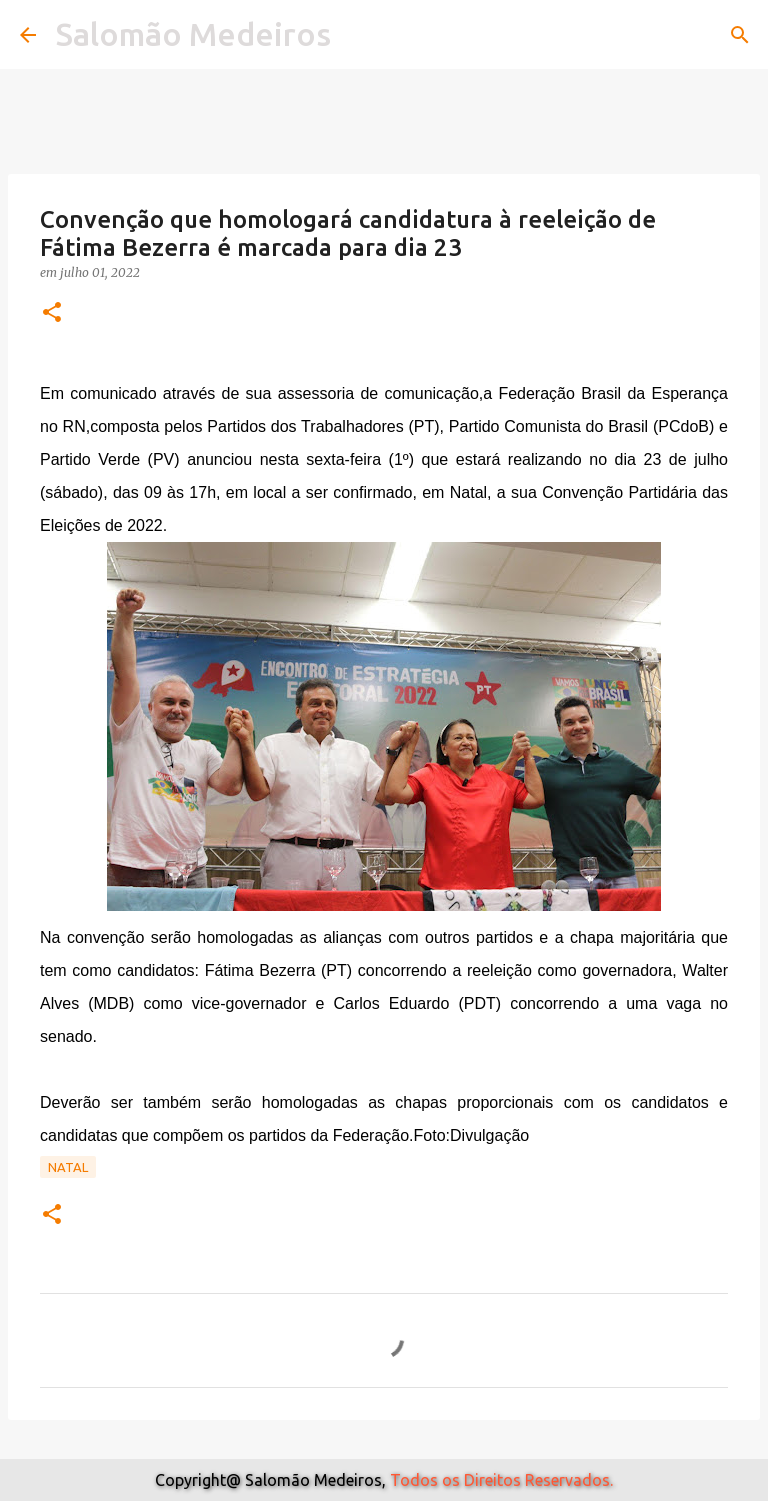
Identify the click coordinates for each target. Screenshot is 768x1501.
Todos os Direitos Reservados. (501, 1480)
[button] (52, 313)
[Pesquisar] (740, 35)
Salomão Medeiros (193, 34)
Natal (68, 1167)
